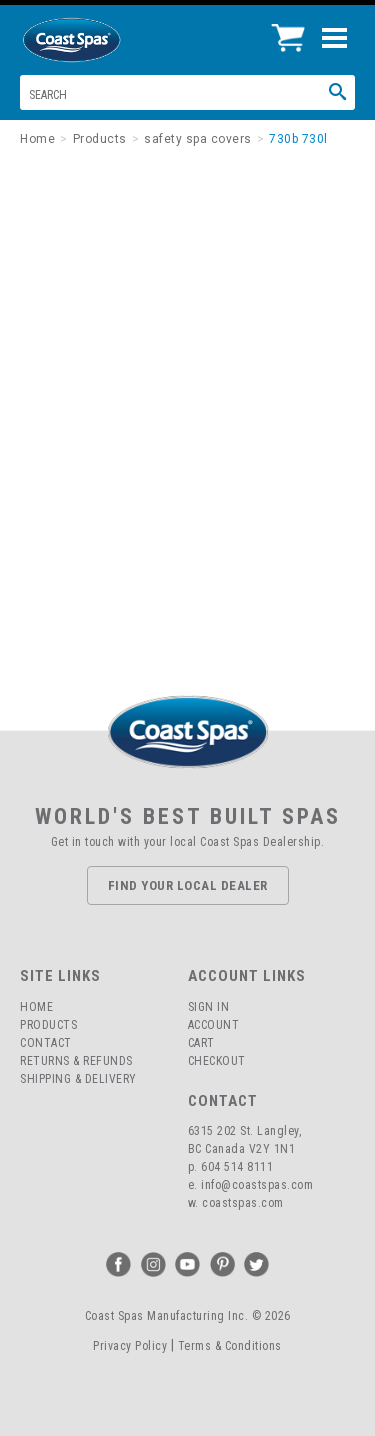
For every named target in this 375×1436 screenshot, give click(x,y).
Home (36, 1007)
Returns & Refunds (76, 1061)
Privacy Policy (130, 1346)
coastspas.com (243, 1203)
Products (48, 1025)
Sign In (209, 1007)
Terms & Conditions (230, 1346)
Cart (201, 1043)
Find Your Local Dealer (188, 885)
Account (214, 1025)
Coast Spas (105, 40)
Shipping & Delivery (78, 1079)
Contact (46, 1043)
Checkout (217, 1061)
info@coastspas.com (257, 1185)
